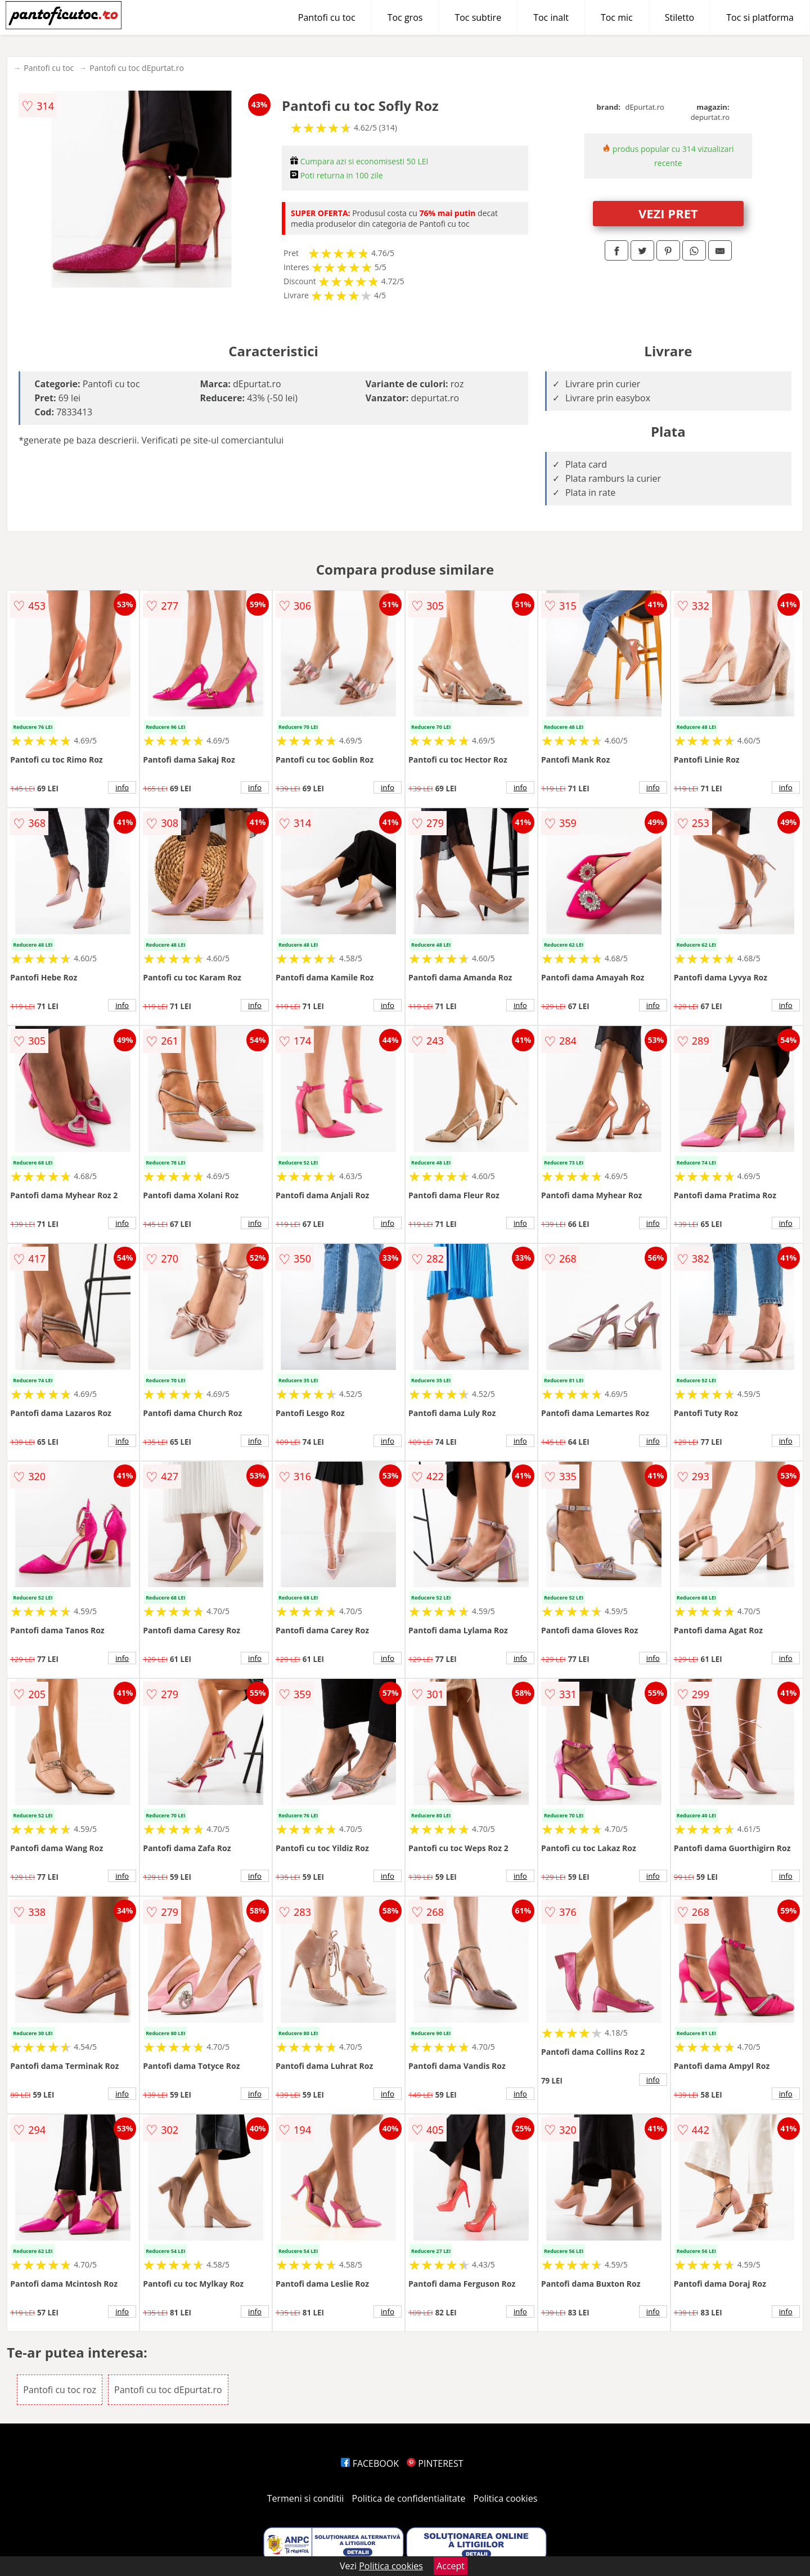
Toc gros (405, 17)
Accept (450, 2566)
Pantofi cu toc (327, 17)
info (122, 787)
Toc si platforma (760, 17)
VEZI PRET (668, 213)
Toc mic (617, 17)
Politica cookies (506, 2498)
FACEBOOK (370, 2463)
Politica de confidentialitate (409, 2498)
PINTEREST (435, 2463)
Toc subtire (477, 17)
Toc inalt (551, 17)
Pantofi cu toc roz (59, 2390)
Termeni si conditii (305, 2498)
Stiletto (680, 17)
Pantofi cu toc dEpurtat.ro (136, 67)
